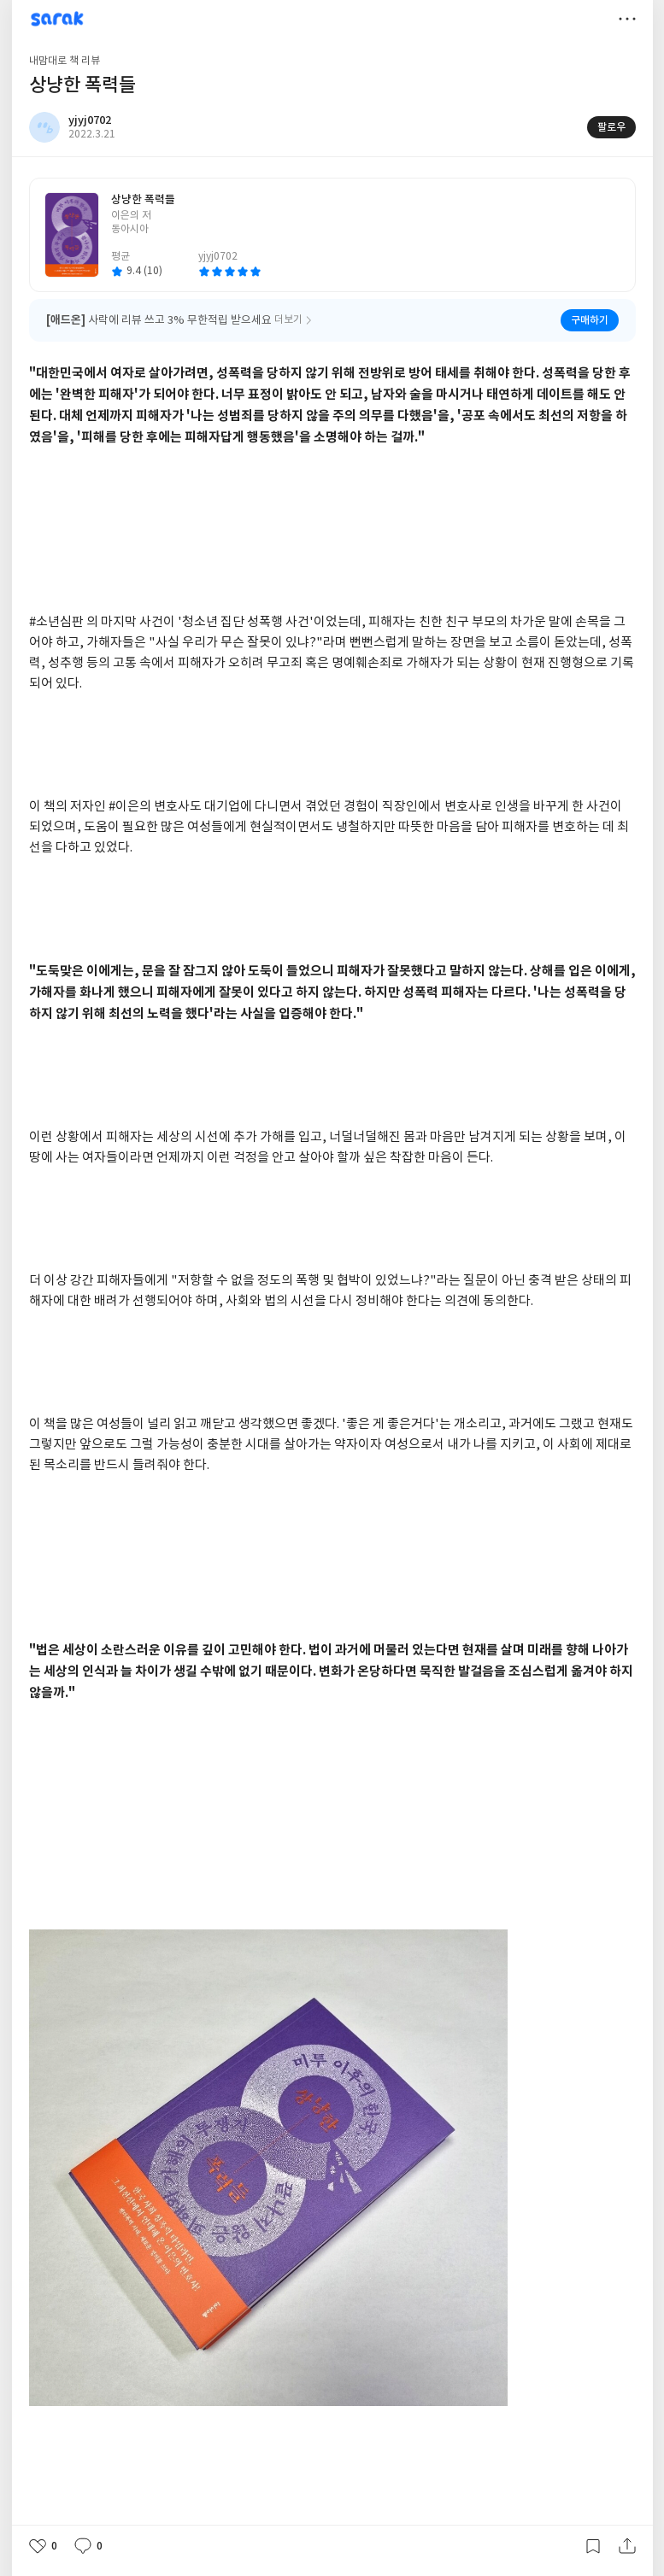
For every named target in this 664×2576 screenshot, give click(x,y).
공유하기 (627, 2546)
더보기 (627, 18)
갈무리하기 (593, 2546)
